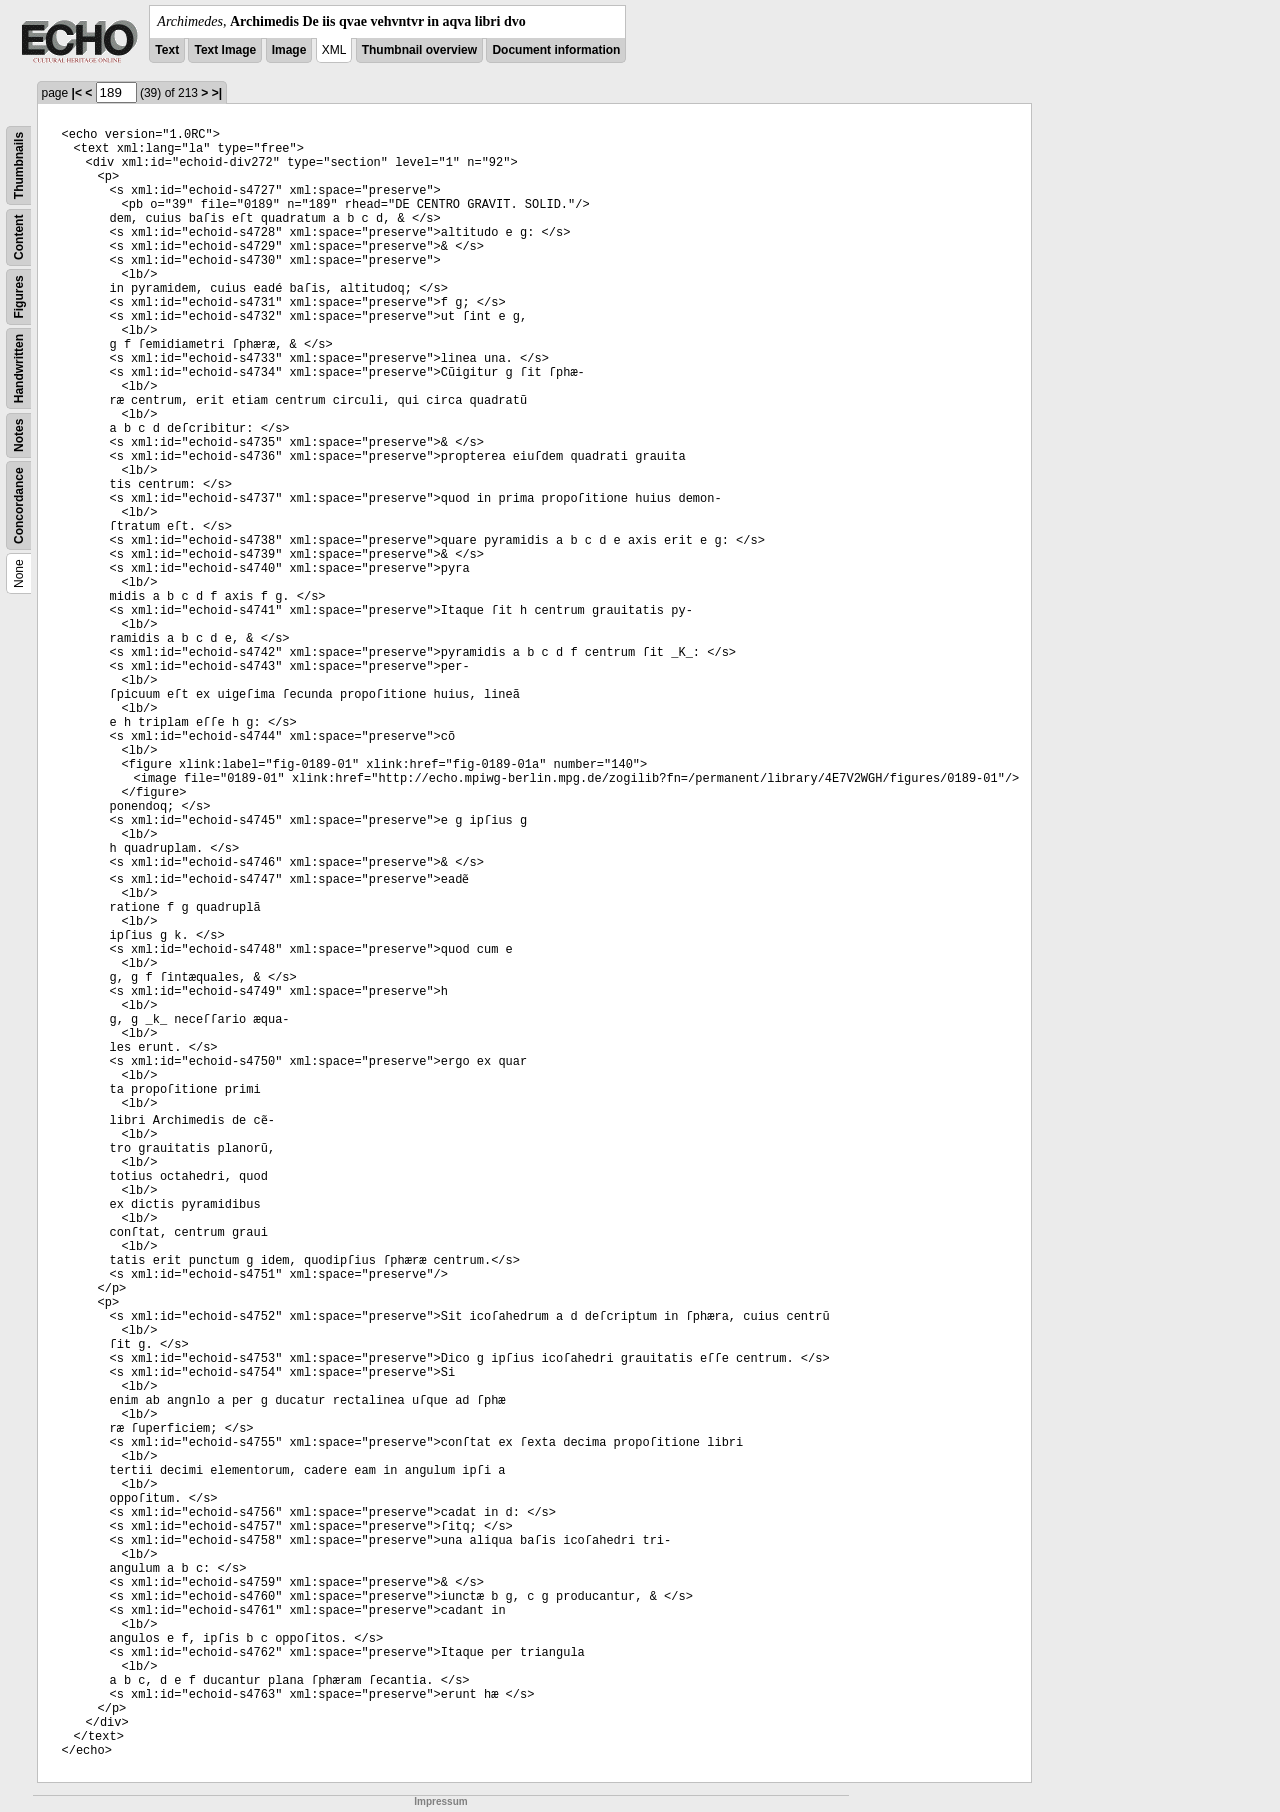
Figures (19, 296)
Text (167, 50)
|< (77, 93)
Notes (19, 435)
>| (217, 93)
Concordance (19, 505)
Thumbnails (19, 165)
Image (289, 50)
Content (19, 237)
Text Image (225, 50)
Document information (556, 50)
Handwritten (19, 368)
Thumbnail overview (419, 50)
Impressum (440, 1801)
